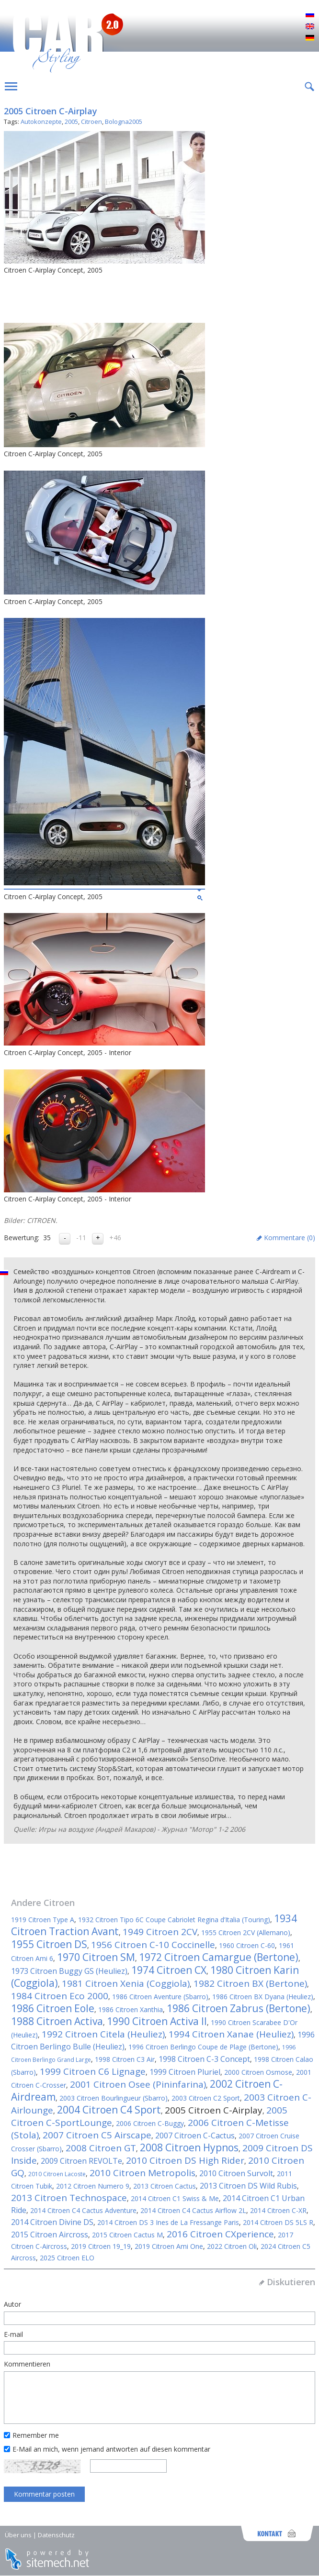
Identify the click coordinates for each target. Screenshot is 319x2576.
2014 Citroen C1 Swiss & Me (175, 2198)
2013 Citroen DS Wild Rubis (248, 2185)
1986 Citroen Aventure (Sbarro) (160, 1996)
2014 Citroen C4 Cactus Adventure (83, 2210)
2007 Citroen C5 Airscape (97, 2135)
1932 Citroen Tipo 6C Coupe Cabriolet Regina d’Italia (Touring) (174, 1919)
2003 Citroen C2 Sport (205, 2098)
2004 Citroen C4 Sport (109, 2109)
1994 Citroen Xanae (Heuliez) (231, 2034)
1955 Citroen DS (49, 1944)
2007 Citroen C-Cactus (195, 2135)
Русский (310, 15)
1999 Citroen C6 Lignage (93, 2071)
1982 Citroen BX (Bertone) (250, 1983)
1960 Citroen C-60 (247, 1945)
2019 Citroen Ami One (169, 2246)
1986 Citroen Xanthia (130, 2009)
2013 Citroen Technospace (69, 2197)
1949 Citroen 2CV (160, 1932)
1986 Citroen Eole (52, 2008)
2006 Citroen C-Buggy (150, 2123)
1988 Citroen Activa (57, 2021)
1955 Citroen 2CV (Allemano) (245, 1932)
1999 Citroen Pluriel (184, 2072)
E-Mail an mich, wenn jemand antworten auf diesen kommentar (111, 2449)
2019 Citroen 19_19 (101, 2246)
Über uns (18, 2535)
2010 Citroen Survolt (236, 2173)
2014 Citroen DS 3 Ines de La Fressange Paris (168, 2222)
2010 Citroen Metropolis (142, 2173)
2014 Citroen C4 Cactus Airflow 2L (193, 2210)
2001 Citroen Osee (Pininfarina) (138, 2084)
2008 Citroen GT (101, 2148)
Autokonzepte (41, 121)
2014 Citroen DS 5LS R (278, 2222)
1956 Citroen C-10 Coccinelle (153, 1944)
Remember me (35, 2435)
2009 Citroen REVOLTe (81, 2161)
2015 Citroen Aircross (49, 2234)
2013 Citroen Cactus (164, 2186)
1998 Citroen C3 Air (125, 2059)
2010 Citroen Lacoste (57, 2174)
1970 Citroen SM (96, 1957)
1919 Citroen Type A (42, 1919)
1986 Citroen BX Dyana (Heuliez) (262, 1996)
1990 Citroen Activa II (157, 2021)
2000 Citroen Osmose (258, 2072)
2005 (71, 121)
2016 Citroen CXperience (220, 2234)
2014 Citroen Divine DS (52, 2222)
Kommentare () (289, 1237)
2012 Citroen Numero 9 (92, 2186)
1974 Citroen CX (168, 1970)
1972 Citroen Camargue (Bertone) (218, 1957)
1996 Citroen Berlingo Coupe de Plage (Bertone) (203, 2046)
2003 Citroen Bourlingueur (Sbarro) (113, 2098)
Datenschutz (56, 2535)
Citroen (91, 121)
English (310, 26)
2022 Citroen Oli (232, 2246)
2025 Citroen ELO (67, 2257)
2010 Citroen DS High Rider (185, 2160)
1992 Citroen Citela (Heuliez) (103, 2034)
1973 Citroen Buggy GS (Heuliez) (69, 1971)
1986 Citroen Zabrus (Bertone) (238, 2008)
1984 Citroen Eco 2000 (59, 1996)
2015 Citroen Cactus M (127, 2234)
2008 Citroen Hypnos (189, 2147)
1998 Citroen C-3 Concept (204, 2059)
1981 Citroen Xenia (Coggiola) (126, 1983)
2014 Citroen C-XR (278, 2210)
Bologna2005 (123, 121)
